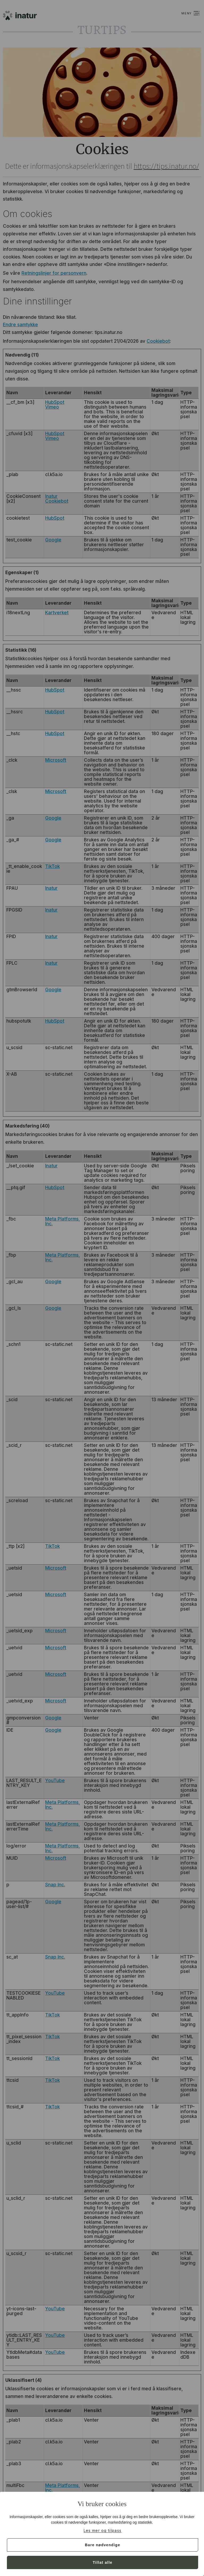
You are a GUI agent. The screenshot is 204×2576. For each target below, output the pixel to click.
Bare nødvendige (102, 2545)
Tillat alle (102, 2562)
